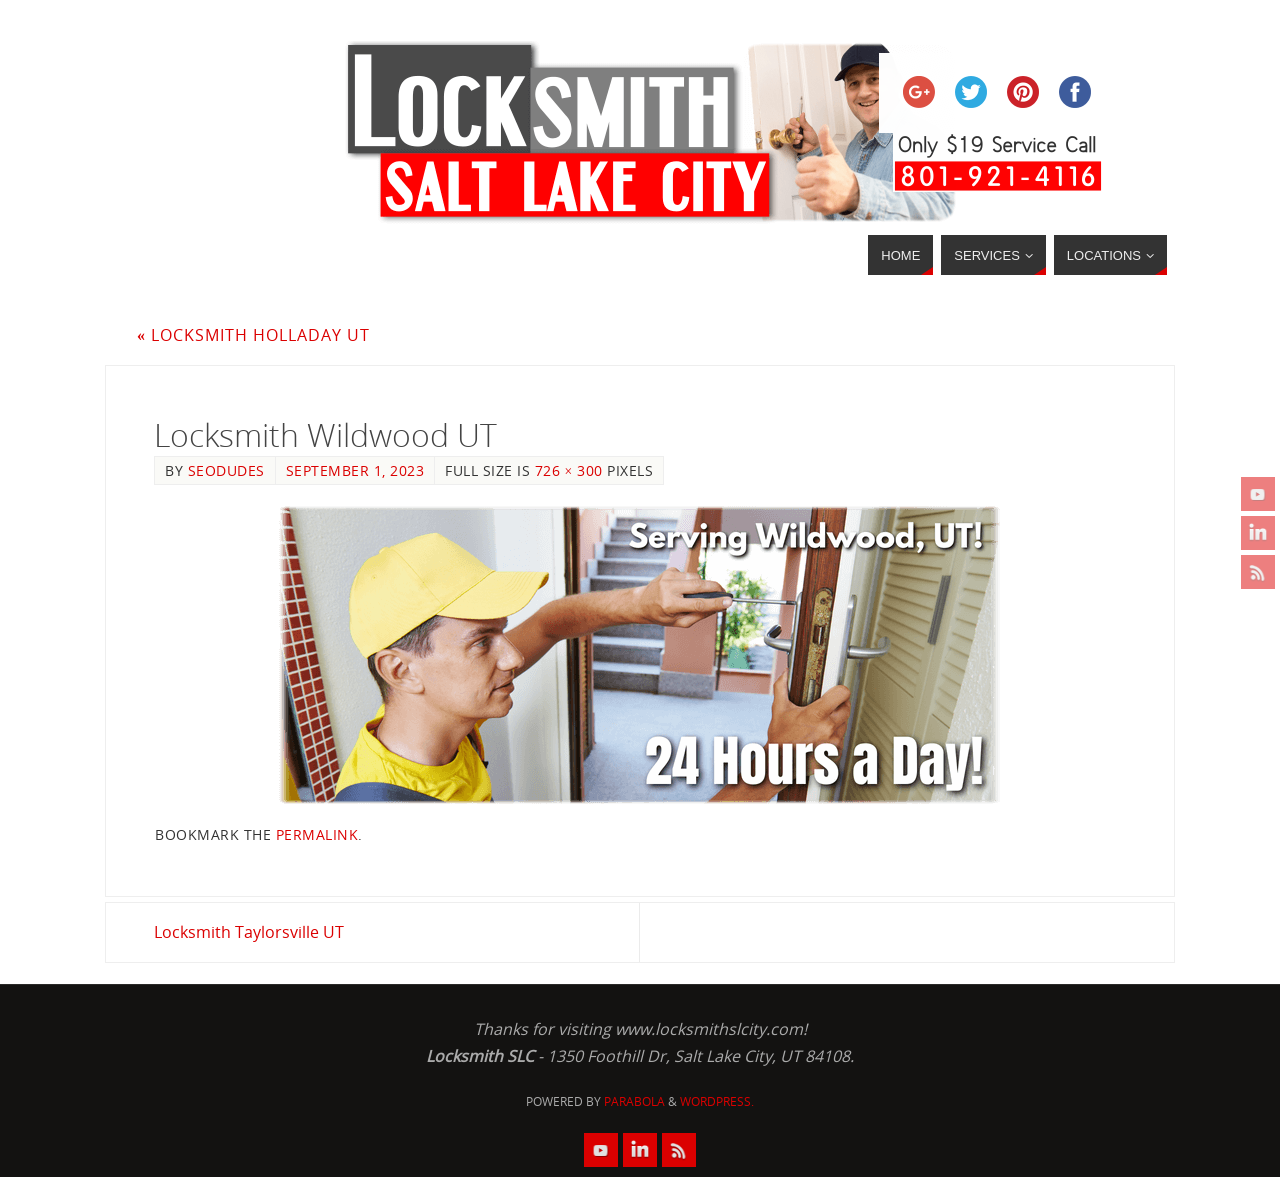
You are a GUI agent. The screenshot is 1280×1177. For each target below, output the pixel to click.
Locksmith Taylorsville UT (249, 932)
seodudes (226, 470)
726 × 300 (569, 470)
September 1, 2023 (355, 470)
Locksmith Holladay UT (253, 335)
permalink (317, 834)
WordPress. (717, 1101)
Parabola (634, 1101)
